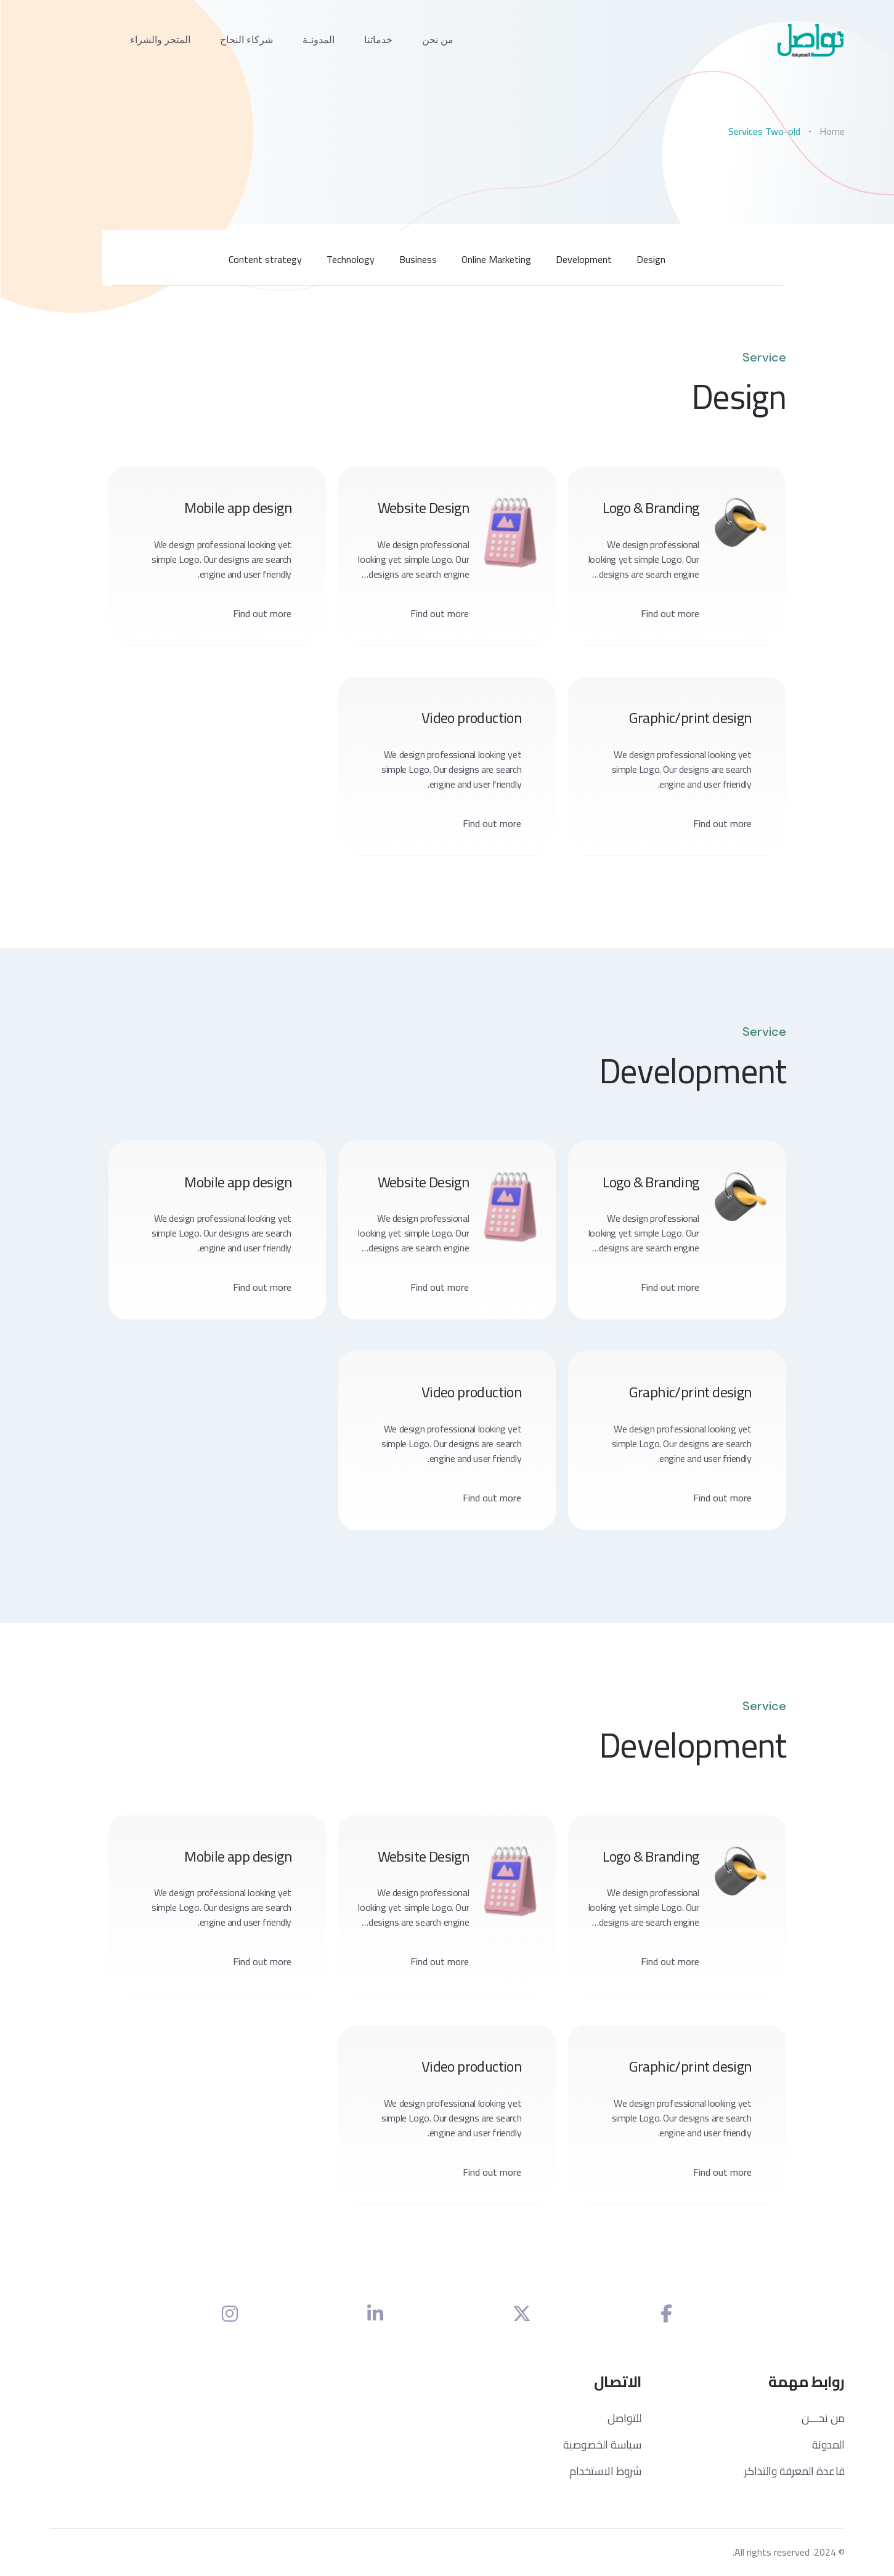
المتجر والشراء (160, 39)
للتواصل (624, 2419)
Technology (351, 259)
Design (650, 259)
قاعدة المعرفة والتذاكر (794, 2472)
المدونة (828, 2446)
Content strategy (265, 259)
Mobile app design (237, 508)
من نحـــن (823, 2419)
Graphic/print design (690, 718)
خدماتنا (378, 39)
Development (584, 259)
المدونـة (319, 39)
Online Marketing (496, 259)
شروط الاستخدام (605, 2472)
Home (832, 131)
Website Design (423, 508)
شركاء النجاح (246, 39)
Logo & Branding (650, 508)
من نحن (437, 39)
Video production (471, 718)
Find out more (670, 613)
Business (418, 259)
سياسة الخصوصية (602, 2446)
